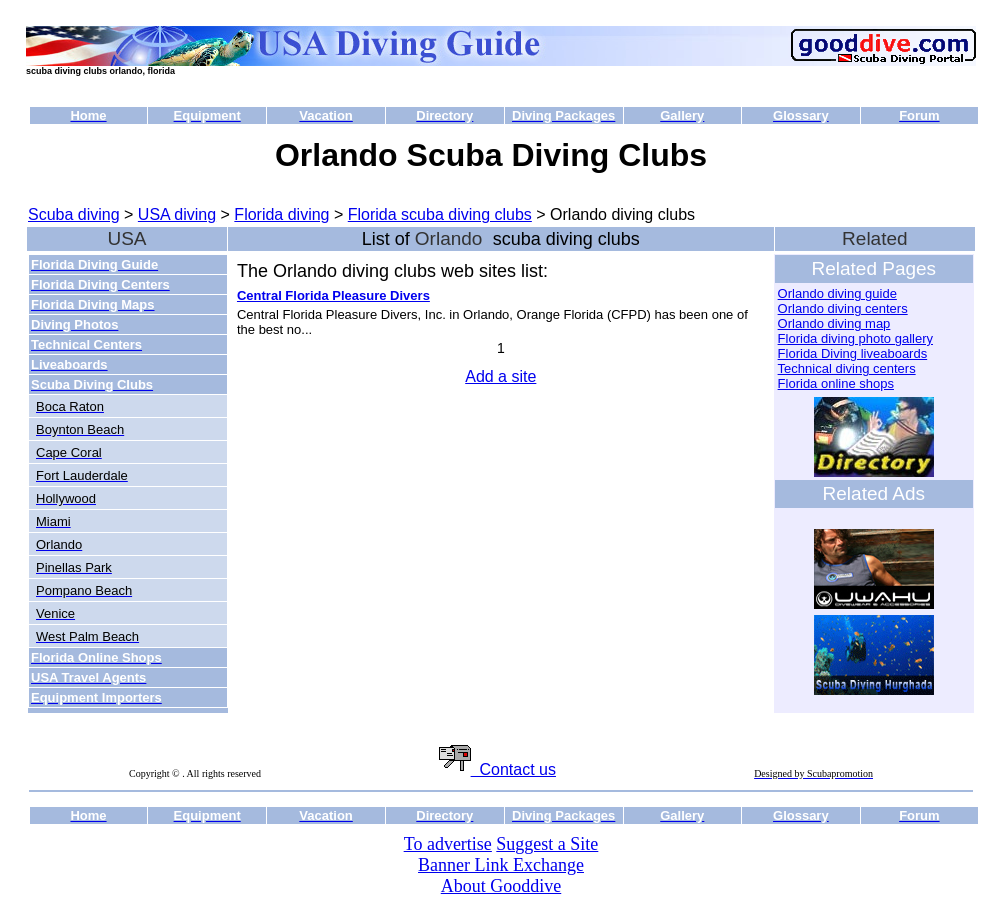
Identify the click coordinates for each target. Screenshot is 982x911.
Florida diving (281, 214)
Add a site (500, 376)
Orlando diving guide (837, 293)
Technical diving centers (847, 368)
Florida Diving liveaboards (853, 353)
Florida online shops (836, 383)
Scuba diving (74, 214)
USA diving (177, 214)
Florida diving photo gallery (855, 338)
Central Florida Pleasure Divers (333, 295)
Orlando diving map (834, 323)
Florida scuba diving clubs (440, 214)
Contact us (497, 769)
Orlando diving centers (843, 308)
